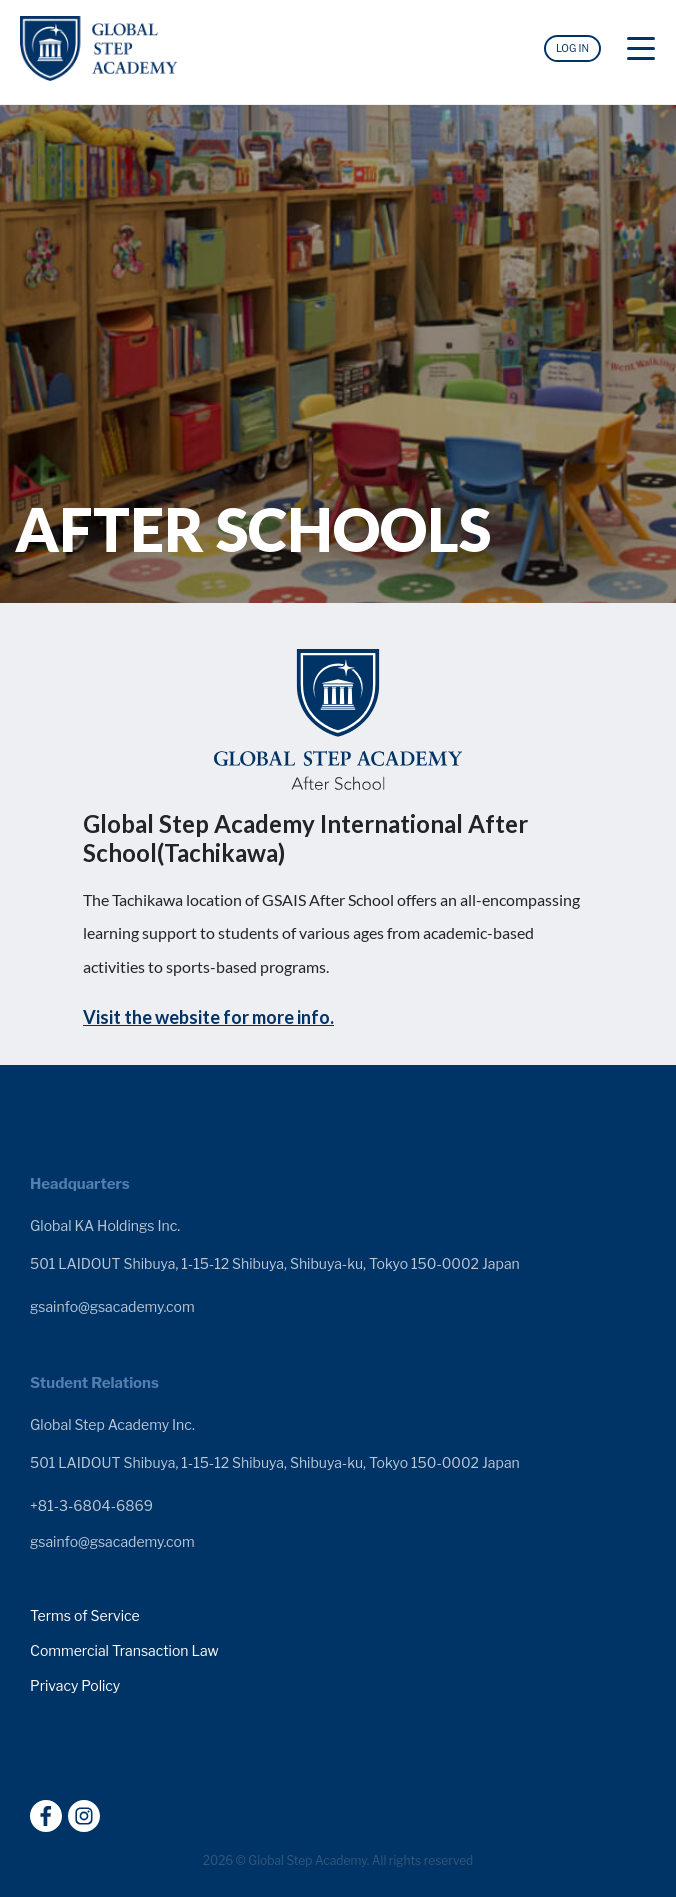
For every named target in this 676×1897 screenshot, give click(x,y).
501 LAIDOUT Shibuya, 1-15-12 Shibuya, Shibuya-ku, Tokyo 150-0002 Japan (275, 1263)
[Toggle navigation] (641, 53)
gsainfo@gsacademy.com (112, 1307)
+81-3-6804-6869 (91, 1506)
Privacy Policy (75, 1686)
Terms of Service (85, 1616)
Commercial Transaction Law (124, 1651)
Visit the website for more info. (208, 1017)
